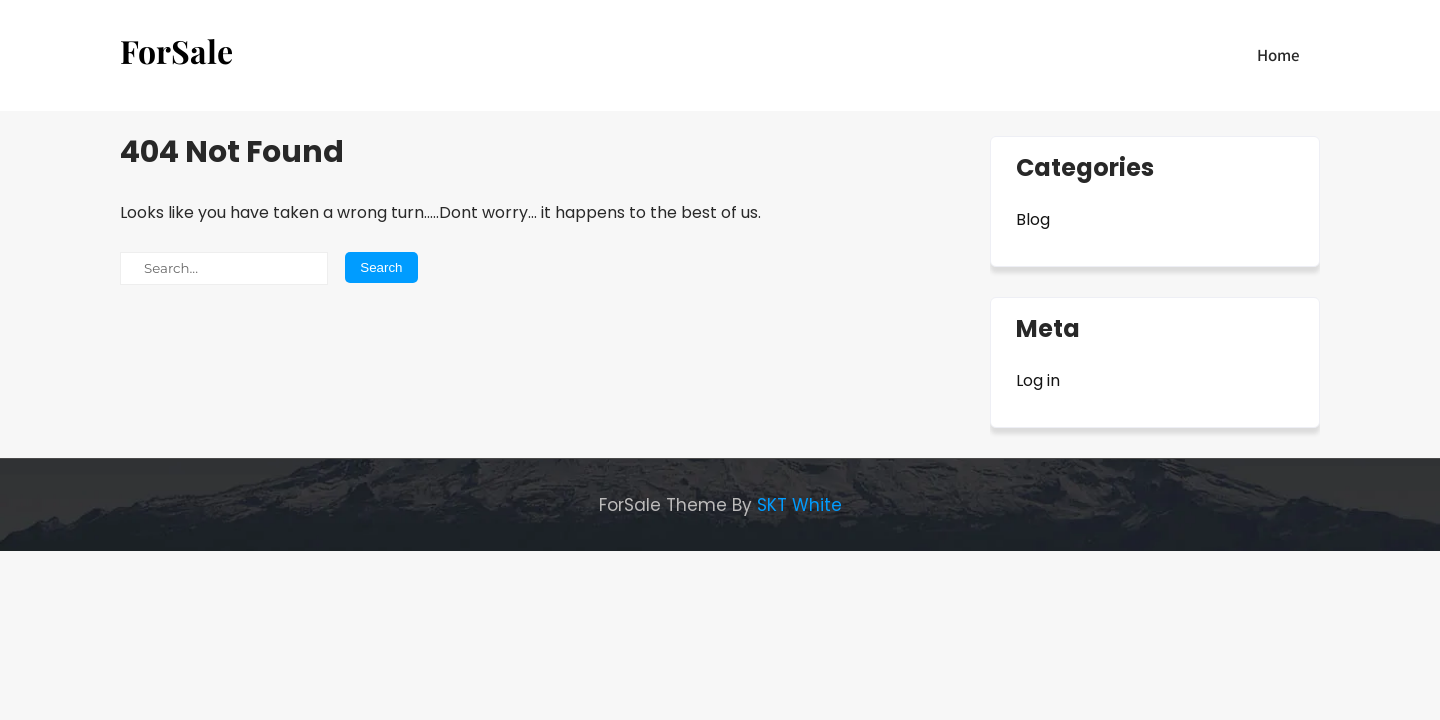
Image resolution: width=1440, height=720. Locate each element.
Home (1278, 55)
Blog (1033, 219)
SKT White (799, 505)
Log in (1038, 380)
